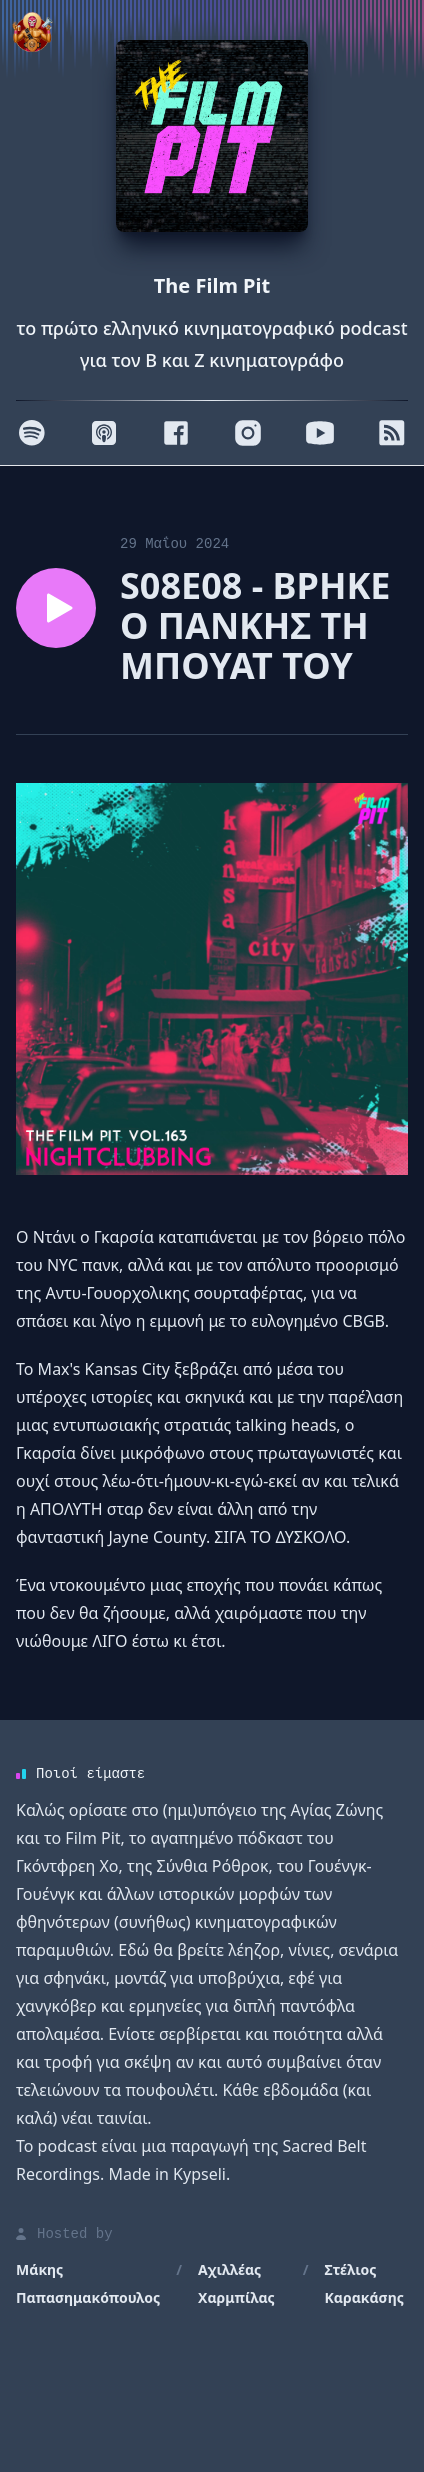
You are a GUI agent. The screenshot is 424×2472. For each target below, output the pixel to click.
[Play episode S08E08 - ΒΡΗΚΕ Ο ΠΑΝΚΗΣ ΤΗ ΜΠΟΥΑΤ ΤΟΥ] (56, 608)
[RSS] (392, 433)
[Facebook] (176, 433)
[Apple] (104, 433)
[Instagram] (248, 433)
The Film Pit (212, 285)
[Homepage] (212, 136)
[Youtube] (320, 433)
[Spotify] (32, 433)
